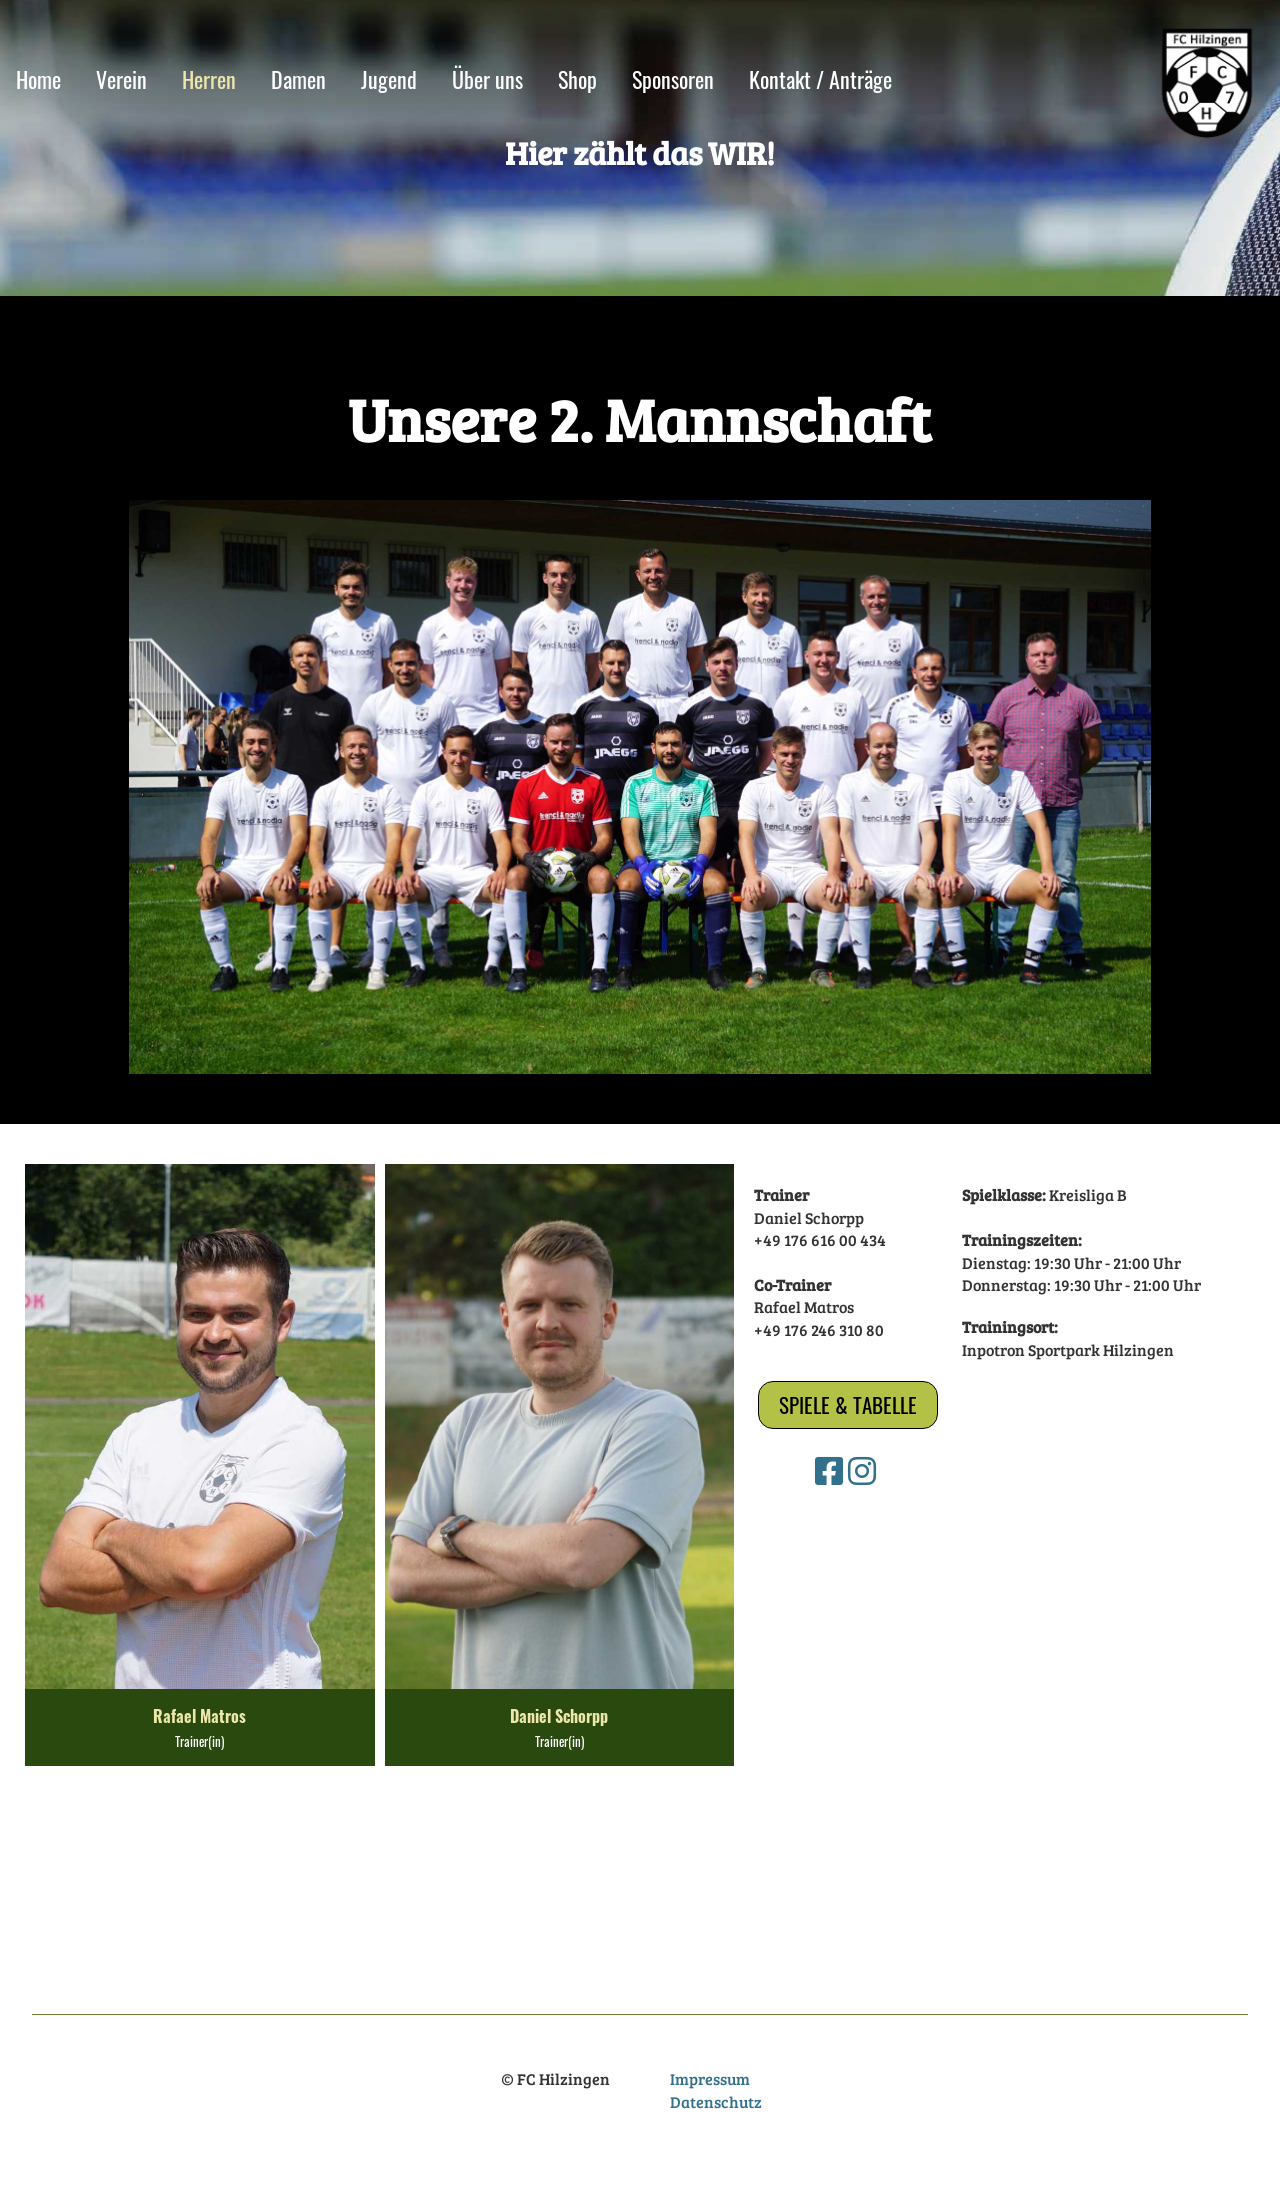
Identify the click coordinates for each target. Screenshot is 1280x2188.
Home (38, 79)
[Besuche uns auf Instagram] (862, 1470)
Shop (577, 79)
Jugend (389, 79)
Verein (121, 79)
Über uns (487, 79)
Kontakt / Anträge (820, 79)
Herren (209, 79)
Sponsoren (673, 79)
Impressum (710, 2078)
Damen (298, 79)
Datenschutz (716, 2101)
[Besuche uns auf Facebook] (829, 1470)
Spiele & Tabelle (848, 1404)
